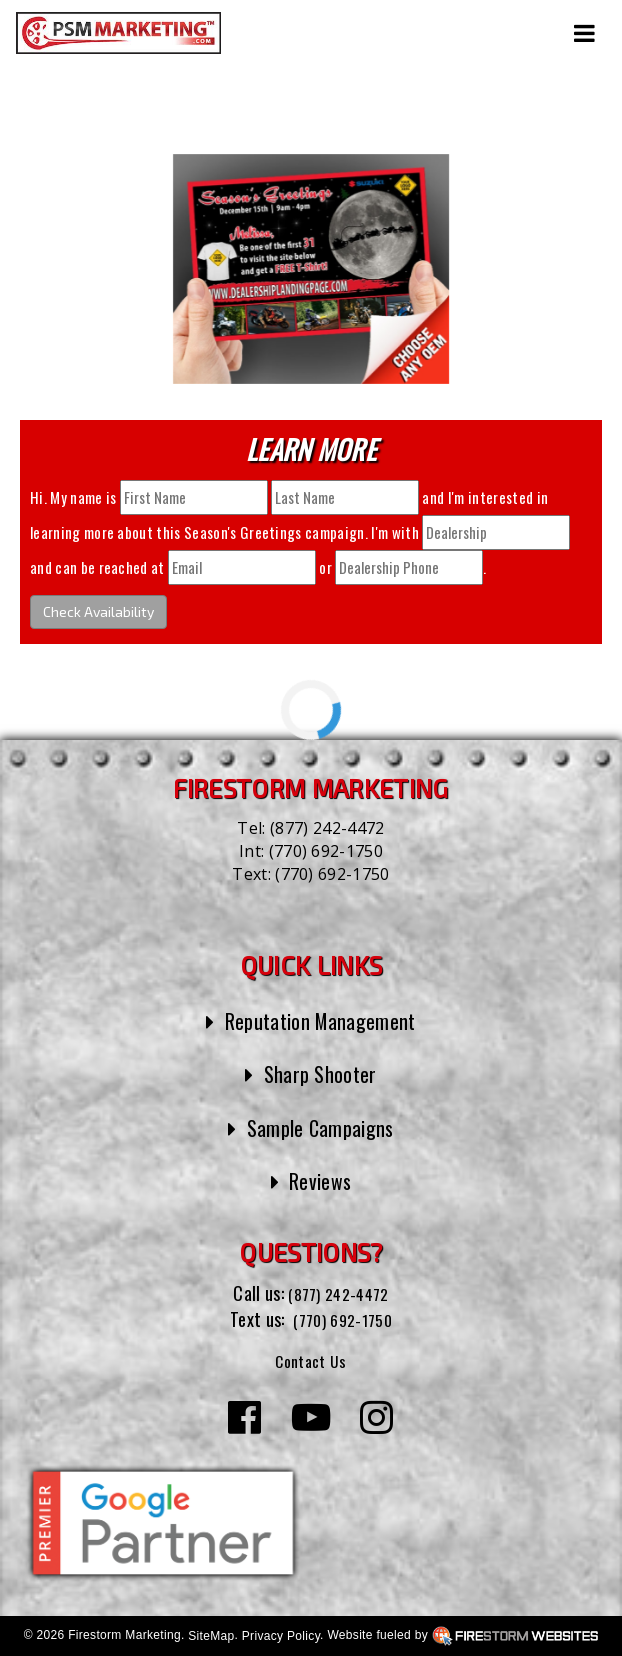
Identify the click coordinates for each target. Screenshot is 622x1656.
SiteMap (211, 1636)
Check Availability (98, 611)
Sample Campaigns (320, 1127)
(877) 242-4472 (327, 828)
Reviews (320, 1180)
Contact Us (311, 1360)
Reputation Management (320, 1020)
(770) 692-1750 (326, 851)
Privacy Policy (281, 1636)
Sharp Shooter (320, 1073)
